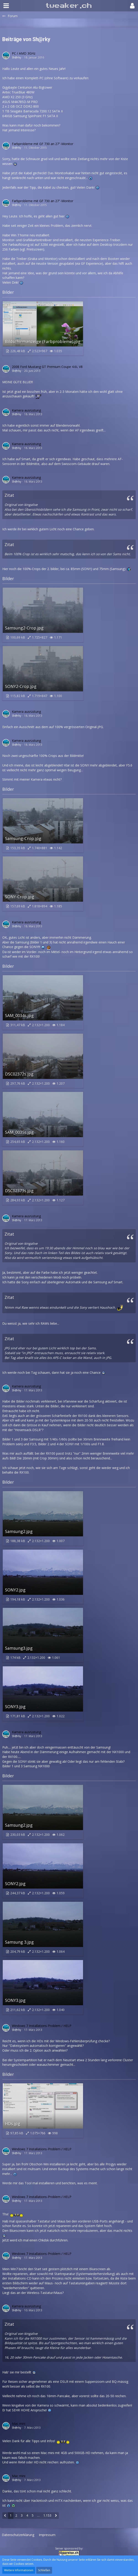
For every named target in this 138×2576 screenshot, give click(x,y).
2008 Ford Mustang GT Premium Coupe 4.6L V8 (47, 367)
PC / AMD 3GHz (23, 53)
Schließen (44, 2570)
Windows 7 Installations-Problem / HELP (41, 2026)
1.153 (47, 2515)
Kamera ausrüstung (26, 410)
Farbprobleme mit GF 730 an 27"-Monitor (42, 144)
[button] (6, 5)
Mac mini (18, 2423)
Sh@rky (16, 57)
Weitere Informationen (18, 2570)
